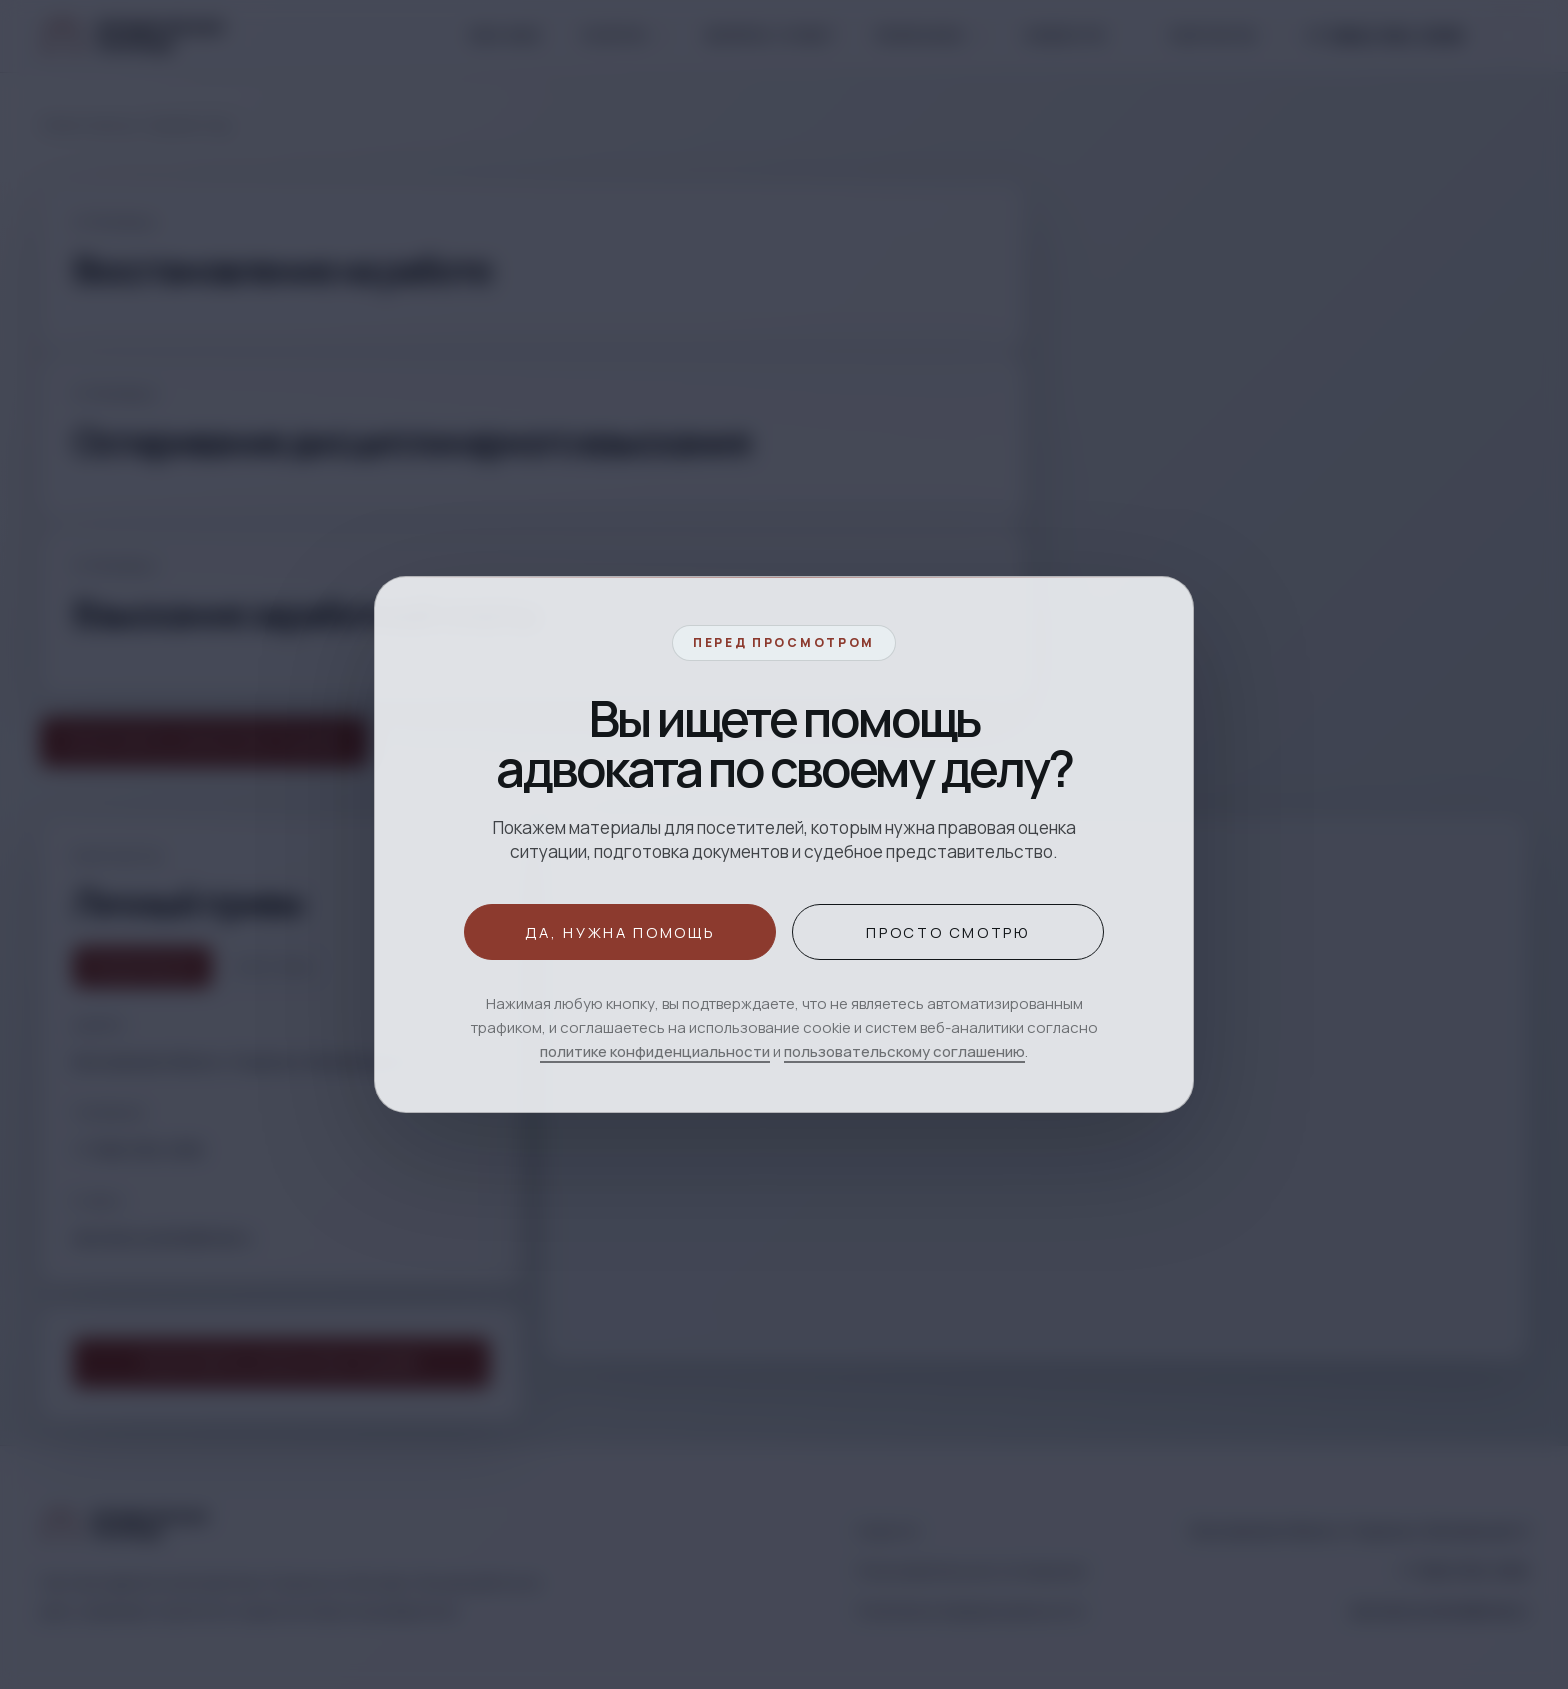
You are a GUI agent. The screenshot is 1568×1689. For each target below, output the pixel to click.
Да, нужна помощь (620, 932)
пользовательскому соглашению (904, 1051)
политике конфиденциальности (655, 1051)
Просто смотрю (947, 932)
